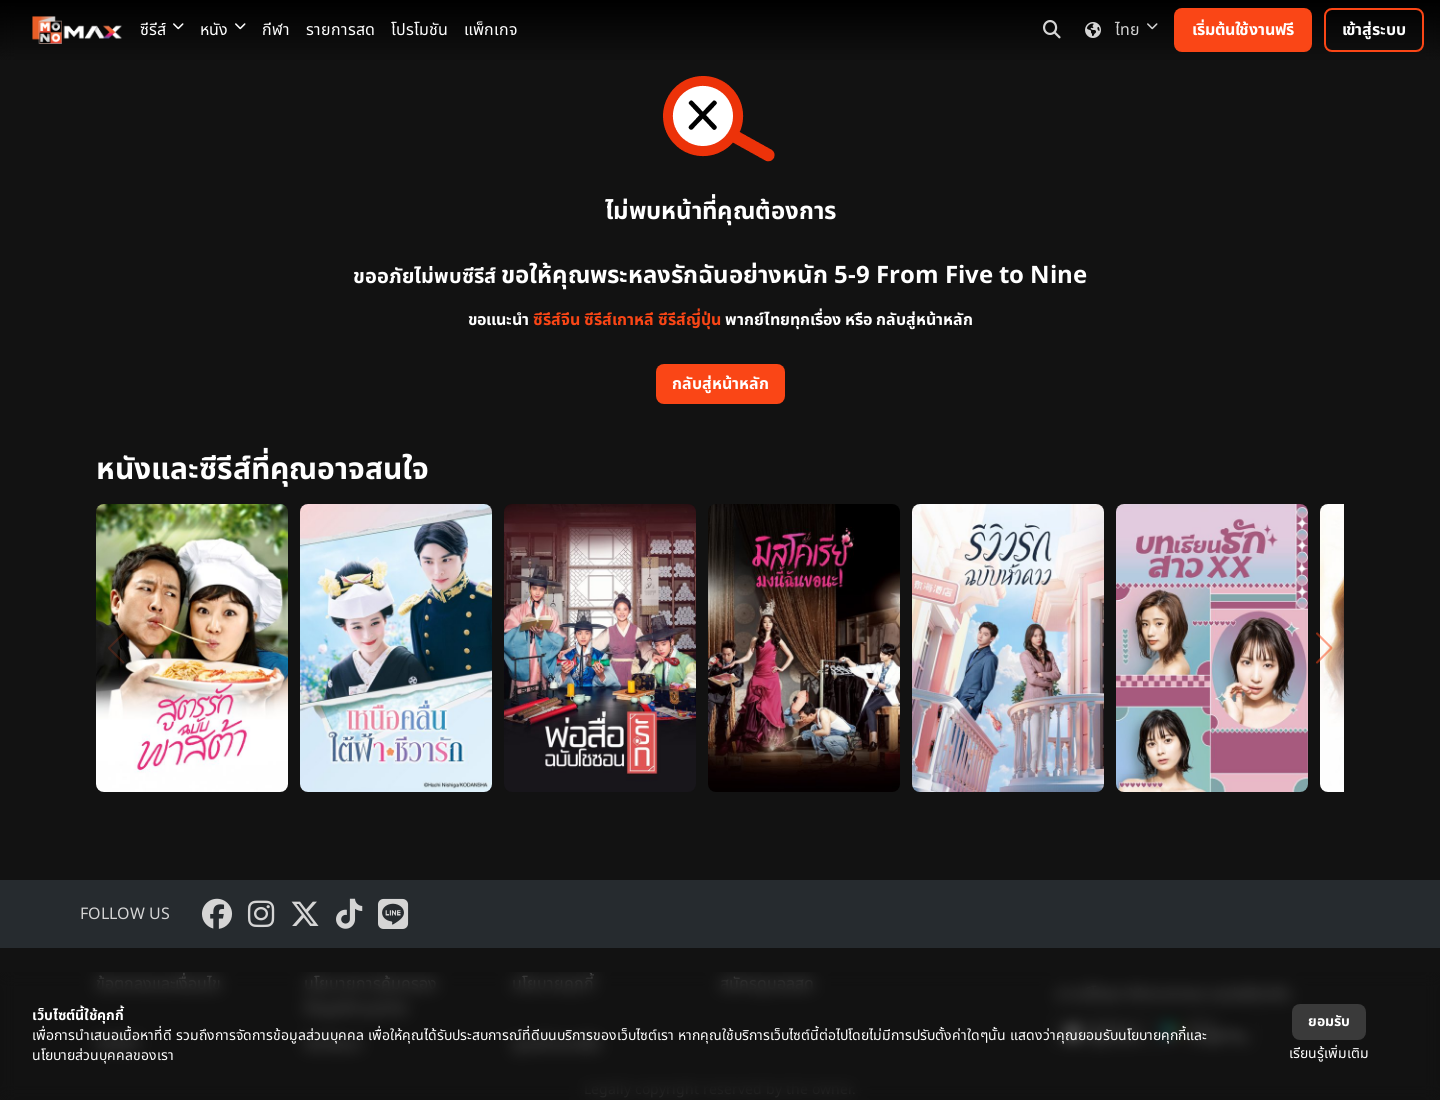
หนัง (223, 30)
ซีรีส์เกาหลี (619, 320)
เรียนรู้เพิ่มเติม (1329, 1053)
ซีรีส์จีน (556, 320)
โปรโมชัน (419, 30)
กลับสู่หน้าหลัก (720, 384)
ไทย (1117, 30)
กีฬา (276, 30)
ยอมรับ (1329, 1021)
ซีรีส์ (162, 30)
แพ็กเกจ (491, 30)
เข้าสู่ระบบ (1374, 30)
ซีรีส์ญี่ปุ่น (689, 320)
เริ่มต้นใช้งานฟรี (1243, 30)
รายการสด (340, 30)
